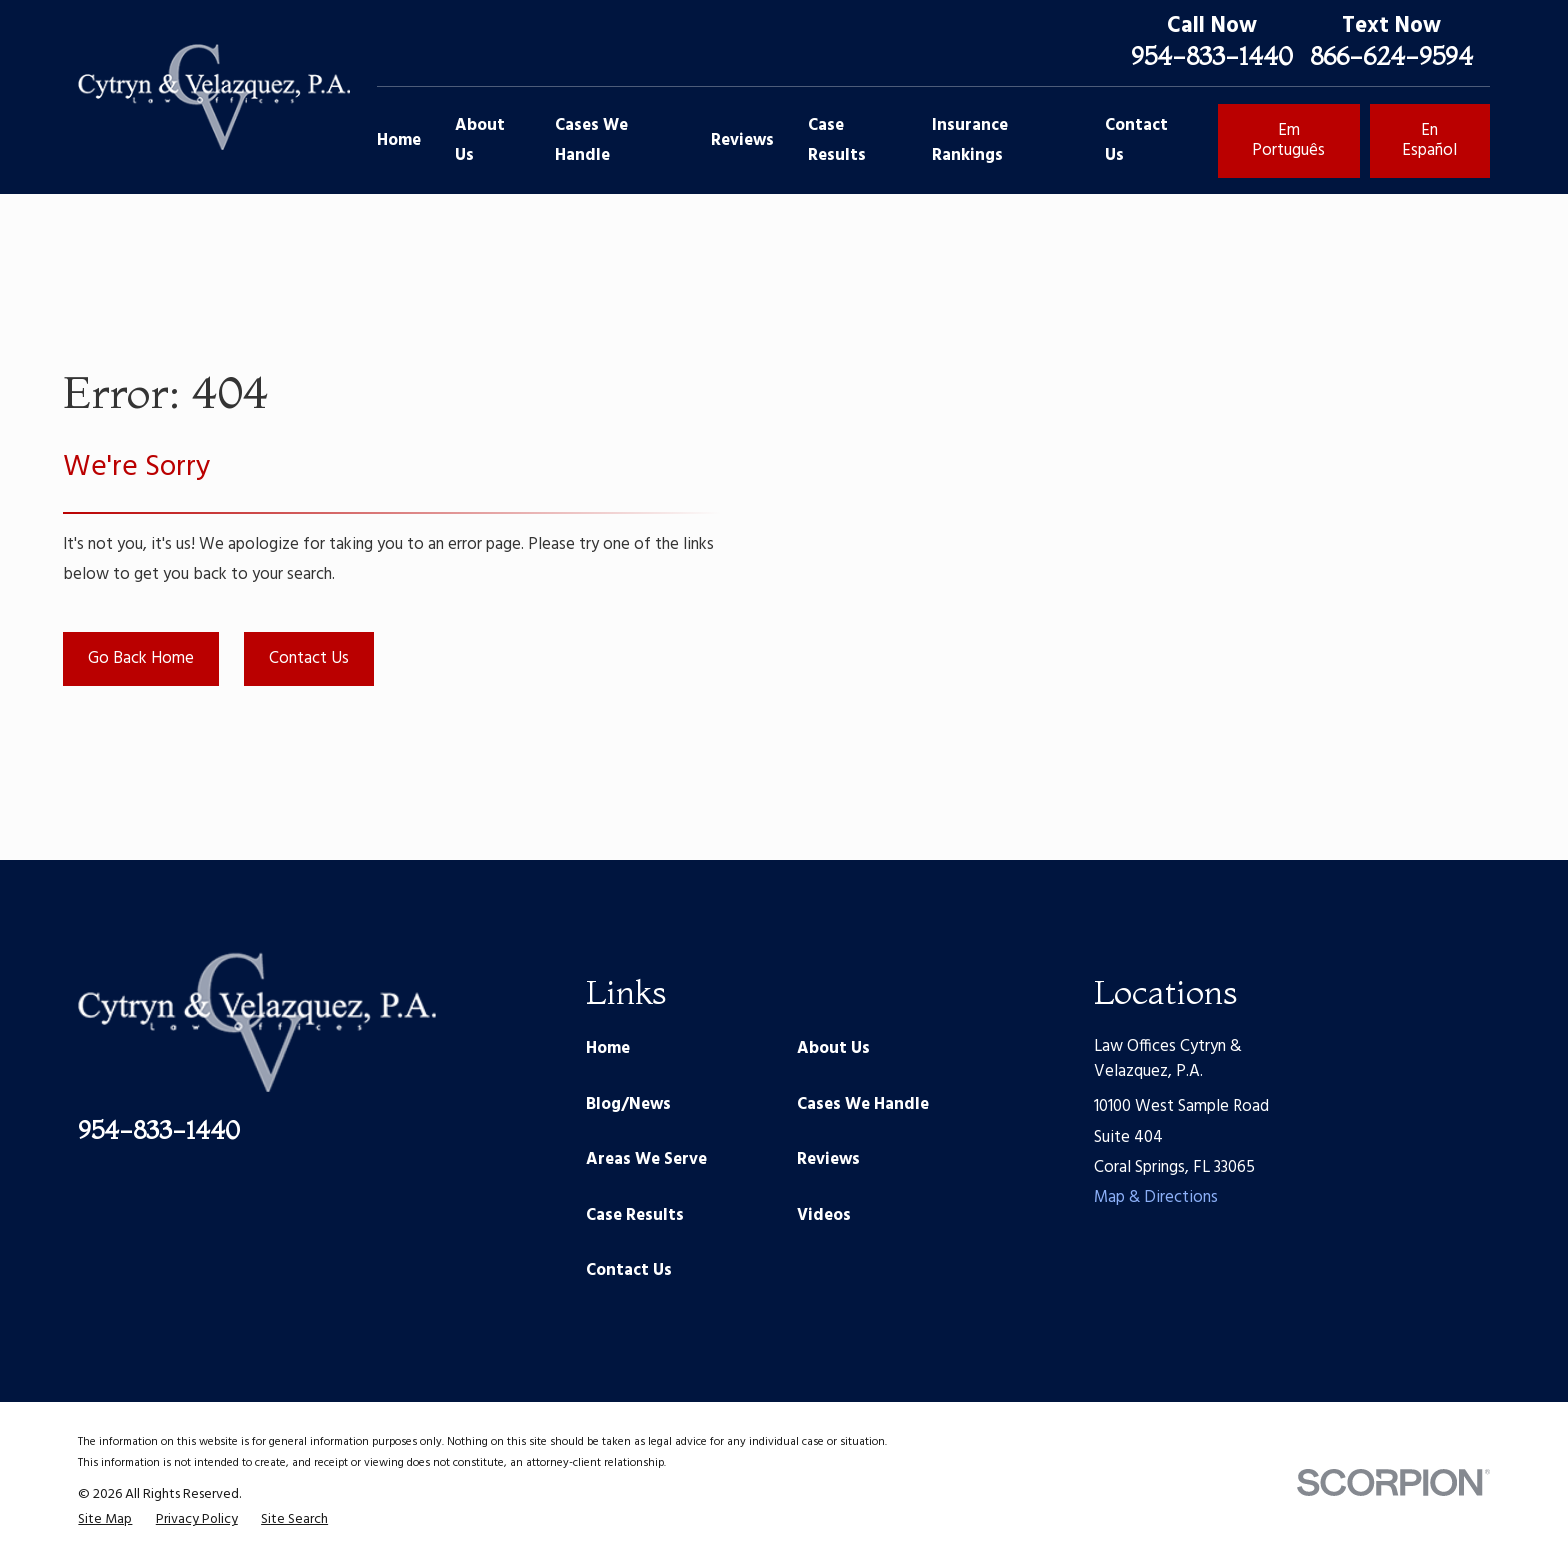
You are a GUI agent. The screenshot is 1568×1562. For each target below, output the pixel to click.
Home (608, 1048)
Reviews (828, 1159)
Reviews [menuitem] (742, 140)
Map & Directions (1156, 1197)
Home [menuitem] (399, 140)
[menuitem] (105, 1519)
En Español (1429, 140)
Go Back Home (141, 658)
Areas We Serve (646, 1159)
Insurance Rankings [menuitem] (970, 140)
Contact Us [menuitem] (1136, 140)
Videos (824, 1215)
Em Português (1288, 140)
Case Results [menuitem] (837, 140)
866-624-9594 (1391, 55)
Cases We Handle (863, 1104)
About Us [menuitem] (480, 140)
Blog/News (628, 1104)
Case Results (635, 1215)
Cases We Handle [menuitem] (591, 140)
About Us (833, 1048)
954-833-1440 (1212, 55)
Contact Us (309, 658)
